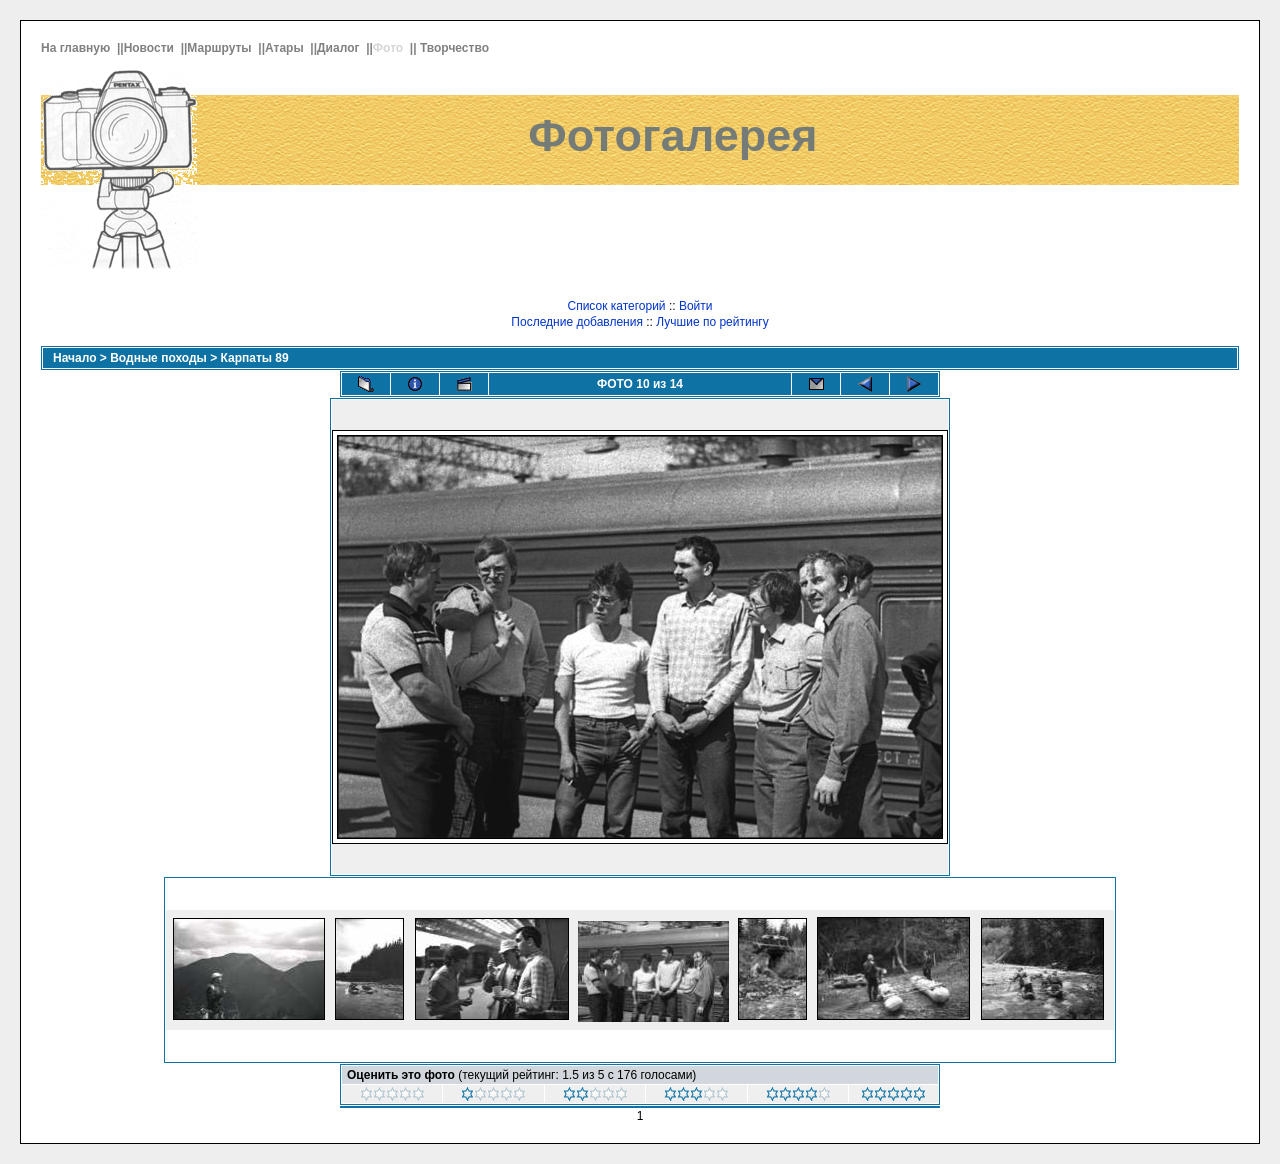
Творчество (456, 48)
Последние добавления (577, 322)
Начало (74, 358)
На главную (77, 48)
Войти (696, 306)
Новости (151, 48)
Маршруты (221, 48)
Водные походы (158, 358)
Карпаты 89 (255, 358)
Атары (286, 48)
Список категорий (616, 306)
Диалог (340, 48)
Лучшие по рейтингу (712, 322)
